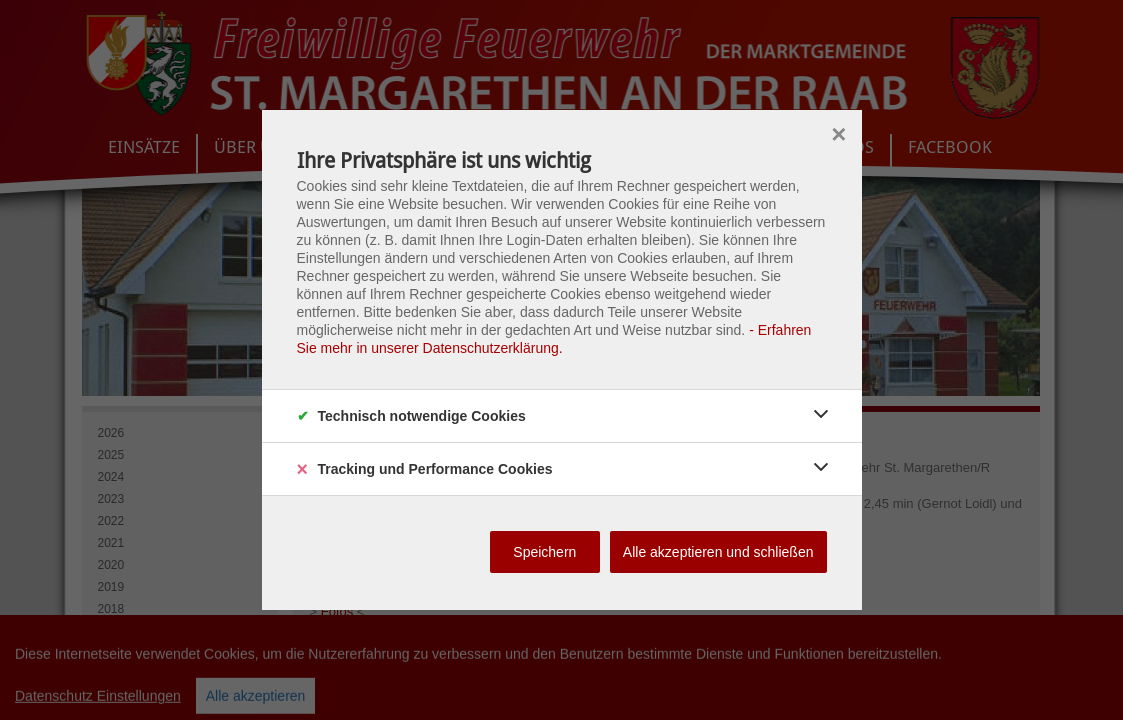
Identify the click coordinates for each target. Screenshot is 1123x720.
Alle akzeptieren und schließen (718, 552)
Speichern (544, 552)
